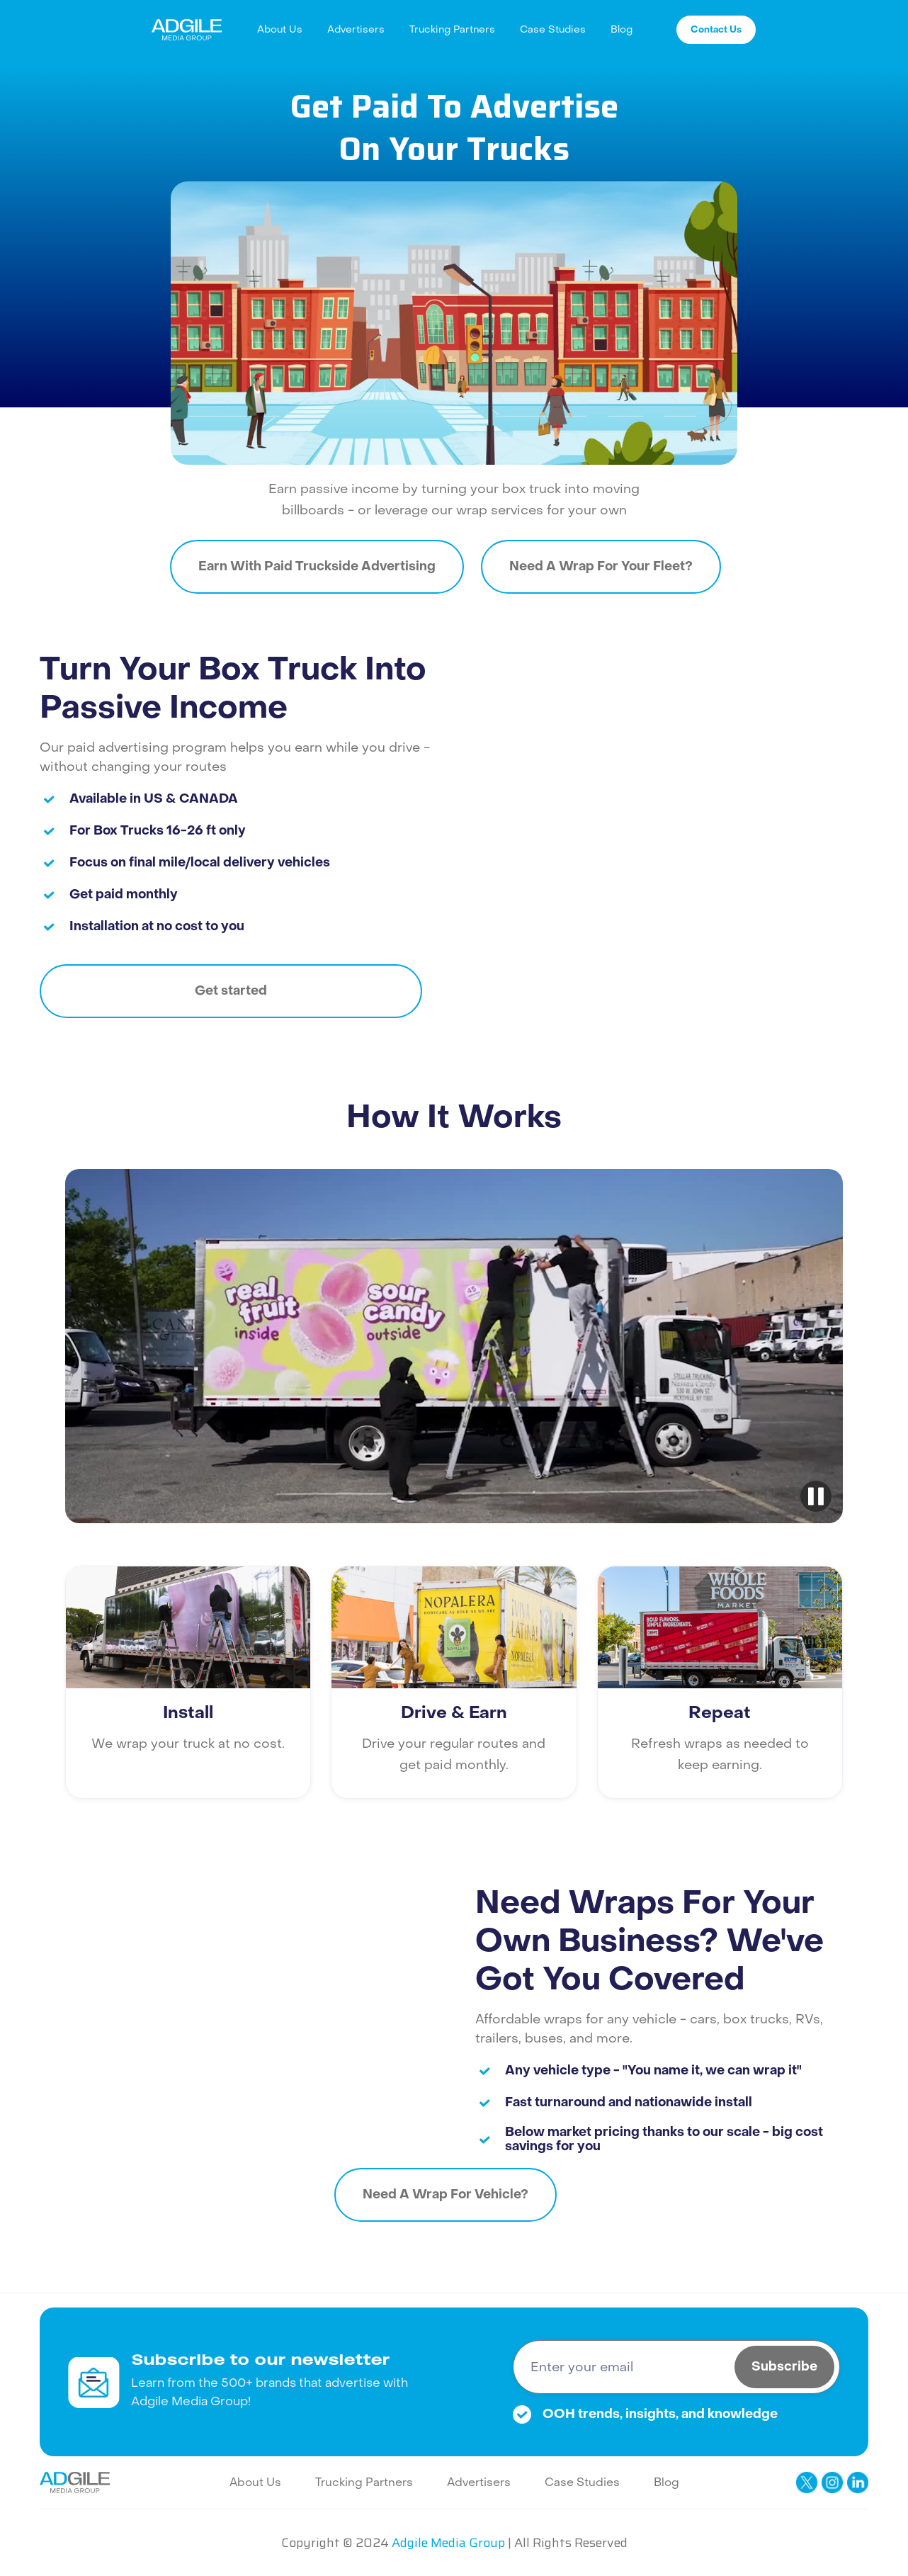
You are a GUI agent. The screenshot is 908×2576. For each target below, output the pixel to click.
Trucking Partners (452, 29)
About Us (279, 29)
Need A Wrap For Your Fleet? (601, 566)
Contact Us (716, 29)
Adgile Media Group (448, 2543)
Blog (621, 29)
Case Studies (553, 29)
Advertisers (356, 29)
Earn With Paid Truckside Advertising (317, 566)
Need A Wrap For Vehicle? (445, 2194)
